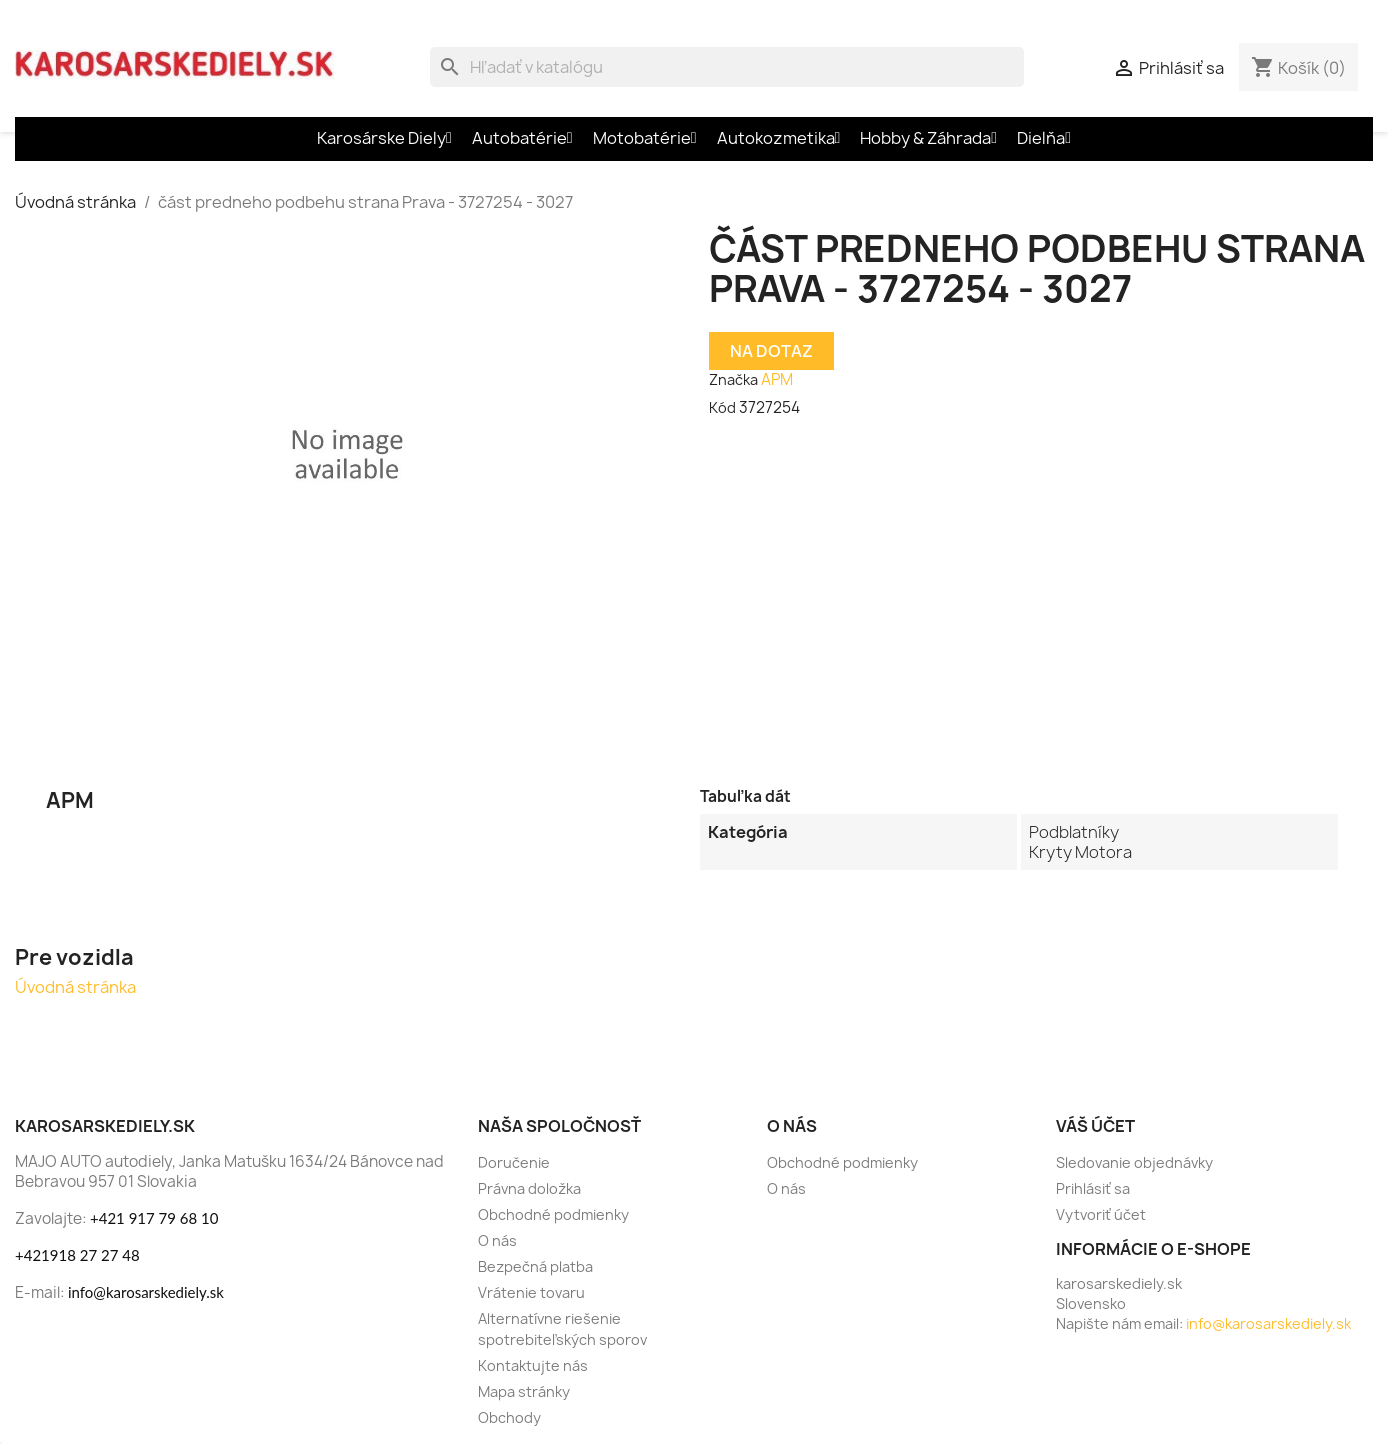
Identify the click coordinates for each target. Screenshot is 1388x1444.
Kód (722, 407)
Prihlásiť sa (1093, 1188)
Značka (733, 379)
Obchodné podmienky (553, 1214)
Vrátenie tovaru (531, 1292)
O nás (497, 1240)
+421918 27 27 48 (77, 1255)
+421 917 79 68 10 (154, 1218)
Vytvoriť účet (1101, 1214)
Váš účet (1095, 1126)
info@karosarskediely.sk (146, 1292)
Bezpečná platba (535, 1266)
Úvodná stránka (75, 987)
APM (777, 379)
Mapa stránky (524, 1391)
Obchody (509, 1417)
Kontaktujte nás (533, 1365)
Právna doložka (529, 1188)
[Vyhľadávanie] (727, 67)
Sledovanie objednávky (1134, 1162)
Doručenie (514, 1162)
